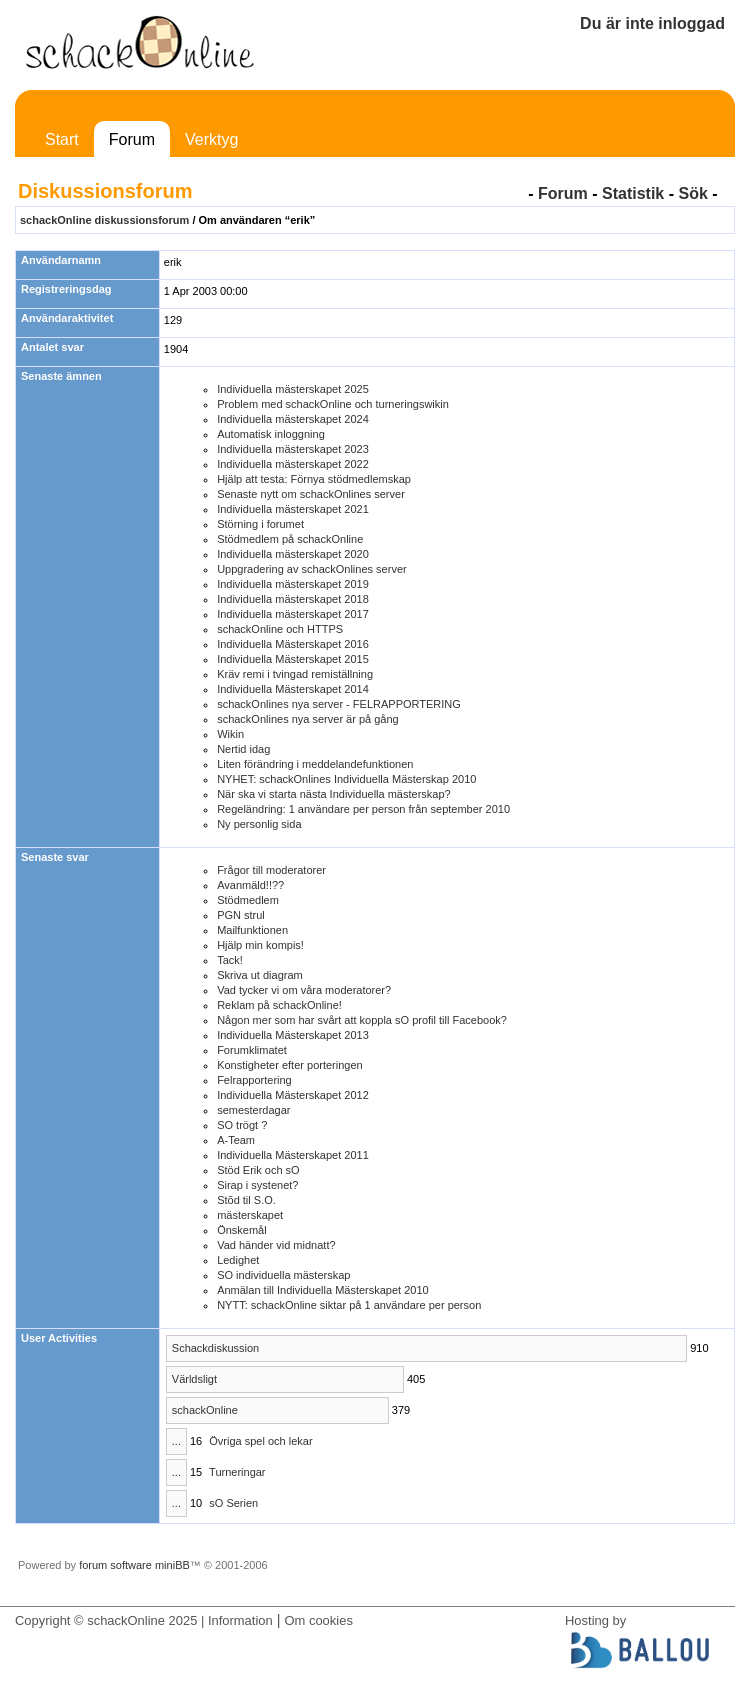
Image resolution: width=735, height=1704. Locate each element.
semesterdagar (253, 1110)
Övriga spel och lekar (260, 1441)
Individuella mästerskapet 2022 (293, 464)
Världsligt (194, 1379)
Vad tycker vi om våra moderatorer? (304, 990)
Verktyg (211, 139)
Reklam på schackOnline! (279, 1005)
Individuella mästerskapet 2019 (293, 584)
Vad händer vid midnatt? (276, 1245)
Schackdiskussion (215, 1348)
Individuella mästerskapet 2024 (293, 419)
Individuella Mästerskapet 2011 (293, 1155)
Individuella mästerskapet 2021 (293, 509)
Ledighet (238, 1260)
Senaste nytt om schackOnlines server (311, 494)
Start (62, 139)
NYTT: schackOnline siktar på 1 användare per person (349, 1305)
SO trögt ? (242, 1125)
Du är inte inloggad (652, 23)
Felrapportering (254, 1080)
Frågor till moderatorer (271, 870)
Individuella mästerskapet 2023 (293, 449)
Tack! (230, 960)
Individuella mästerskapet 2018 (293, 599)
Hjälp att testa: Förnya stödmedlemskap (314, 479)
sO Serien (233, 1503)
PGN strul (241, 915)
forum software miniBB (134, 1565)
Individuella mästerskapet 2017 (293, 614)
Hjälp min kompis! (260, 945)
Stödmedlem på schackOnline (290, 539)
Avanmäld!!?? (250, 885)
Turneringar (237, 1472)
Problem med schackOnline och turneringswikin (333, 404)
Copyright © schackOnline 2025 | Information (144, 1620)
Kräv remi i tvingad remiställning (295, 674)
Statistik (633, 193)
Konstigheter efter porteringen (290, 1065)
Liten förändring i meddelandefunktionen (315, 764)
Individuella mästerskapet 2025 (293, 389)
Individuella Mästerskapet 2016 (293, 644)
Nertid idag (243, 749)
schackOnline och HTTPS (280, 629)
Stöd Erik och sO (258, 1170)
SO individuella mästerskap (283, 1275)
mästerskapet (250, 1215)
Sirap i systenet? (257, 1185)
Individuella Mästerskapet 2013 (293, 1035)
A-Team (236, 1140)
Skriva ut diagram (260, 975)
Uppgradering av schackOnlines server (312, 569)
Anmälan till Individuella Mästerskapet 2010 (323, 1290)
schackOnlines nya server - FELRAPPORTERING (339, 704)
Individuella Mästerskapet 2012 (293, 1095)
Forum (132, 139)
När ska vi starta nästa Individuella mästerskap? (334, 794)
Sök (692, 193)
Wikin (230, 734)
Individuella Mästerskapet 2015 (293, 659)
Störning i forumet (260, 524)
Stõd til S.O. (246, 1200)
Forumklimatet (252, 1050)
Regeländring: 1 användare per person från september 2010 (363, 809)
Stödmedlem (248, 900)
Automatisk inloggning (271, 434)
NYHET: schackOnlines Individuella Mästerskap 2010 (346, 779)
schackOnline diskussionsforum (104, 220)
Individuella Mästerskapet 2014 (293, 689)
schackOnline (205, 1410)
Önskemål (242, 1230)
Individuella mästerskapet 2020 (293, 554)
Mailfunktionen (252, 930)
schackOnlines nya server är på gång (308, 719)
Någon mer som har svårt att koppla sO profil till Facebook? (362, 1020)
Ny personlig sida (259, 824)
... (176, 1441)
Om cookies (318, 1620)
